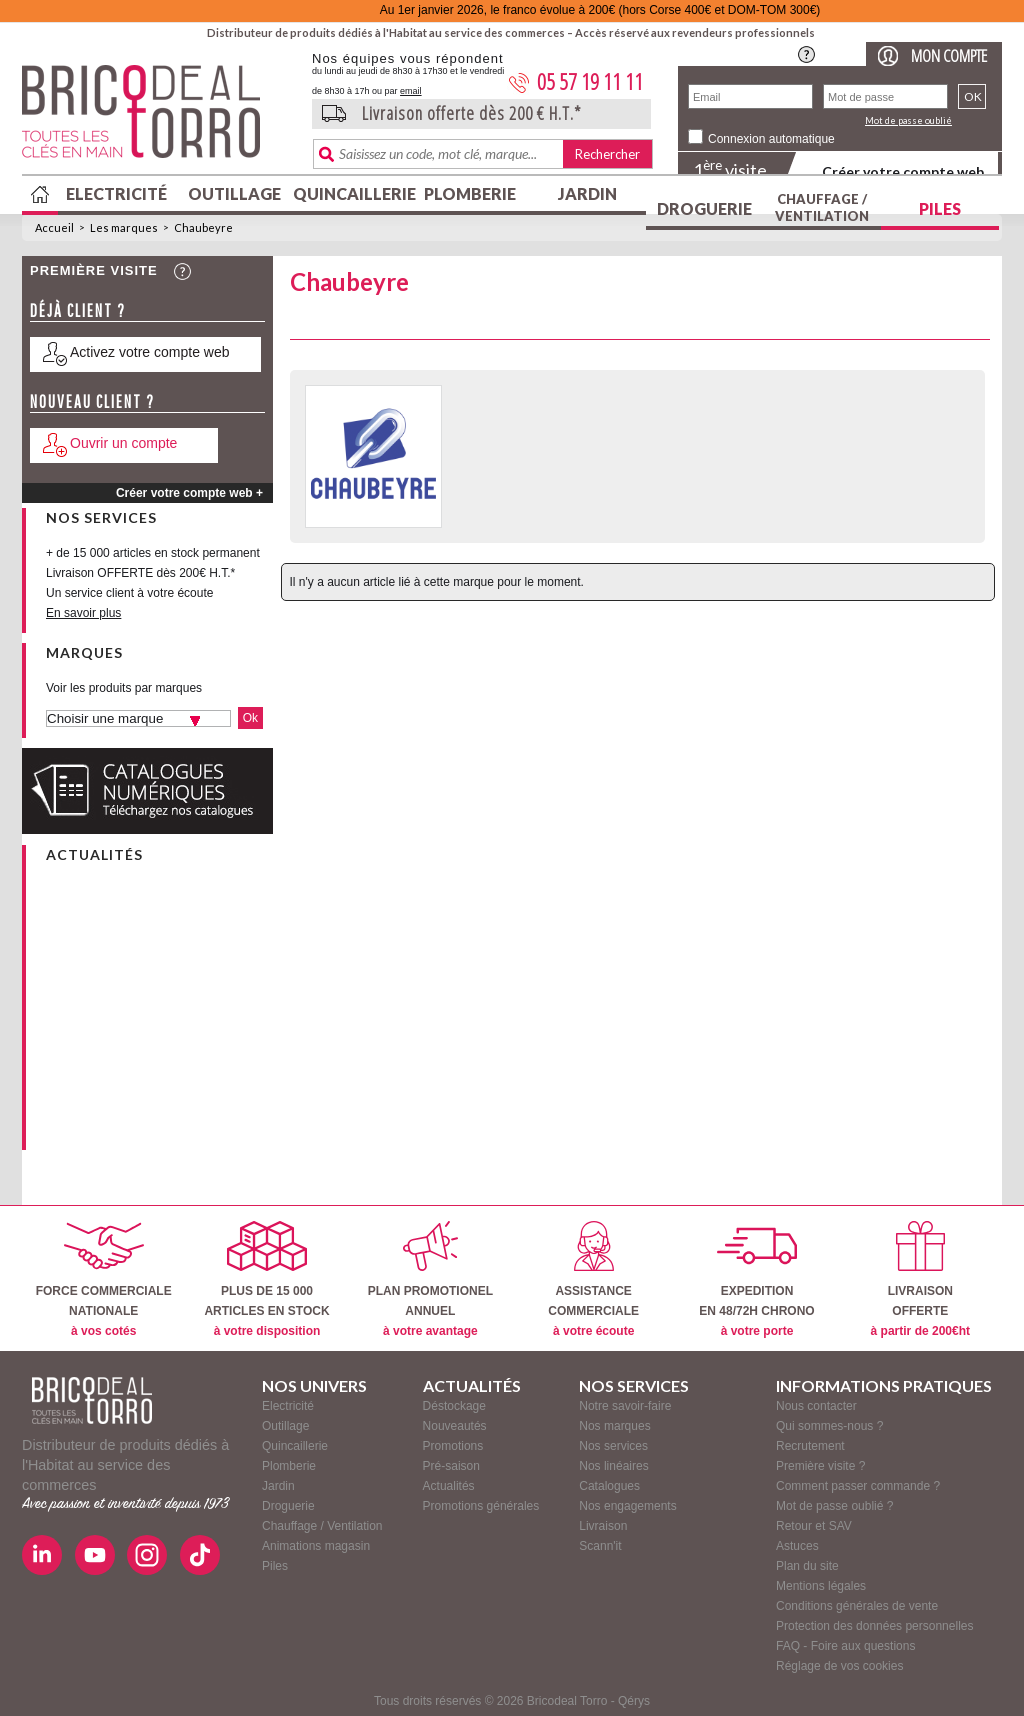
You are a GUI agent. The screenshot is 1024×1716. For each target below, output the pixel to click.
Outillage (234, 193)
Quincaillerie (352, 193)
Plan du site (807, 1566)
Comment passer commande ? (858, 1486)
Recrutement (810, 1446)
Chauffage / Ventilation (822, 207)
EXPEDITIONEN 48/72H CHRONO (756, 1279)
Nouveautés (455, 1426)
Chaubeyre (203, 227)
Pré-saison (451, 1466)
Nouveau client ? (92, 401)
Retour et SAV (814, 1526)
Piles (940, 208)
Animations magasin (316, 1546)
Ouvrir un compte (123, 443)
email (411, 91)
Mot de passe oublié (908, 120)
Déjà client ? (78, 310)
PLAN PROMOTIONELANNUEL (430, 1279)
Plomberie (470, 193)
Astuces (797, 1546)
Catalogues (609, 1486)
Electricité (116, 193)
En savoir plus (83, 613)
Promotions (453, 1446)
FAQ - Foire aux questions (845, 1646)
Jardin (587, 193)
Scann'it (600, 1546)
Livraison (603, 1526)
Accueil (54, 227)
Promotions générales (481, 1506)
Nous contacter (816, 1406)
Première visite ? (820, 1466)
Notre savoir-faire (625, 1406)
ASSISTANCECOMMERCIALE (593, 1279)
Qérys (634, 1701)
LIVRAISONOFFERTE (920, 1279)
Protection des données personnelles (874, 1626)
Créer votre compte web (903, 171)
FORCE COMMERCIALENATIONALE (104, 1279)
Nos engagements (627, 1506)
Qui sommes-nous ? (829, 1426)
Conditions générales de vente (857, 1606)
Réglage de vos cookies (839, 1666)
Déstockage (454, 1406)
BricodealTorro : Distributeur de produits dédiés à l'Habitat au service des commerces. (159, 118)
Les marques (124, 227)
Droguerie (704, 208)
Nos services (613, 1446)
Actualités (449, 1486)
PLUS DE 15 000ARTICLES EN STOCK (266, 1279)
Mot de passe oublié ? (834, 1506)
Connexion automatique (771, 139)
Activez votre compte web (150, 352)
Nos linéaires (613, 1466)
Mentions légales (821, 1586)
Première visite (94, 270)
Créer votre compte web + (189, 493)
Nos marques (614, 1426)
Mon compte (949, 55)
